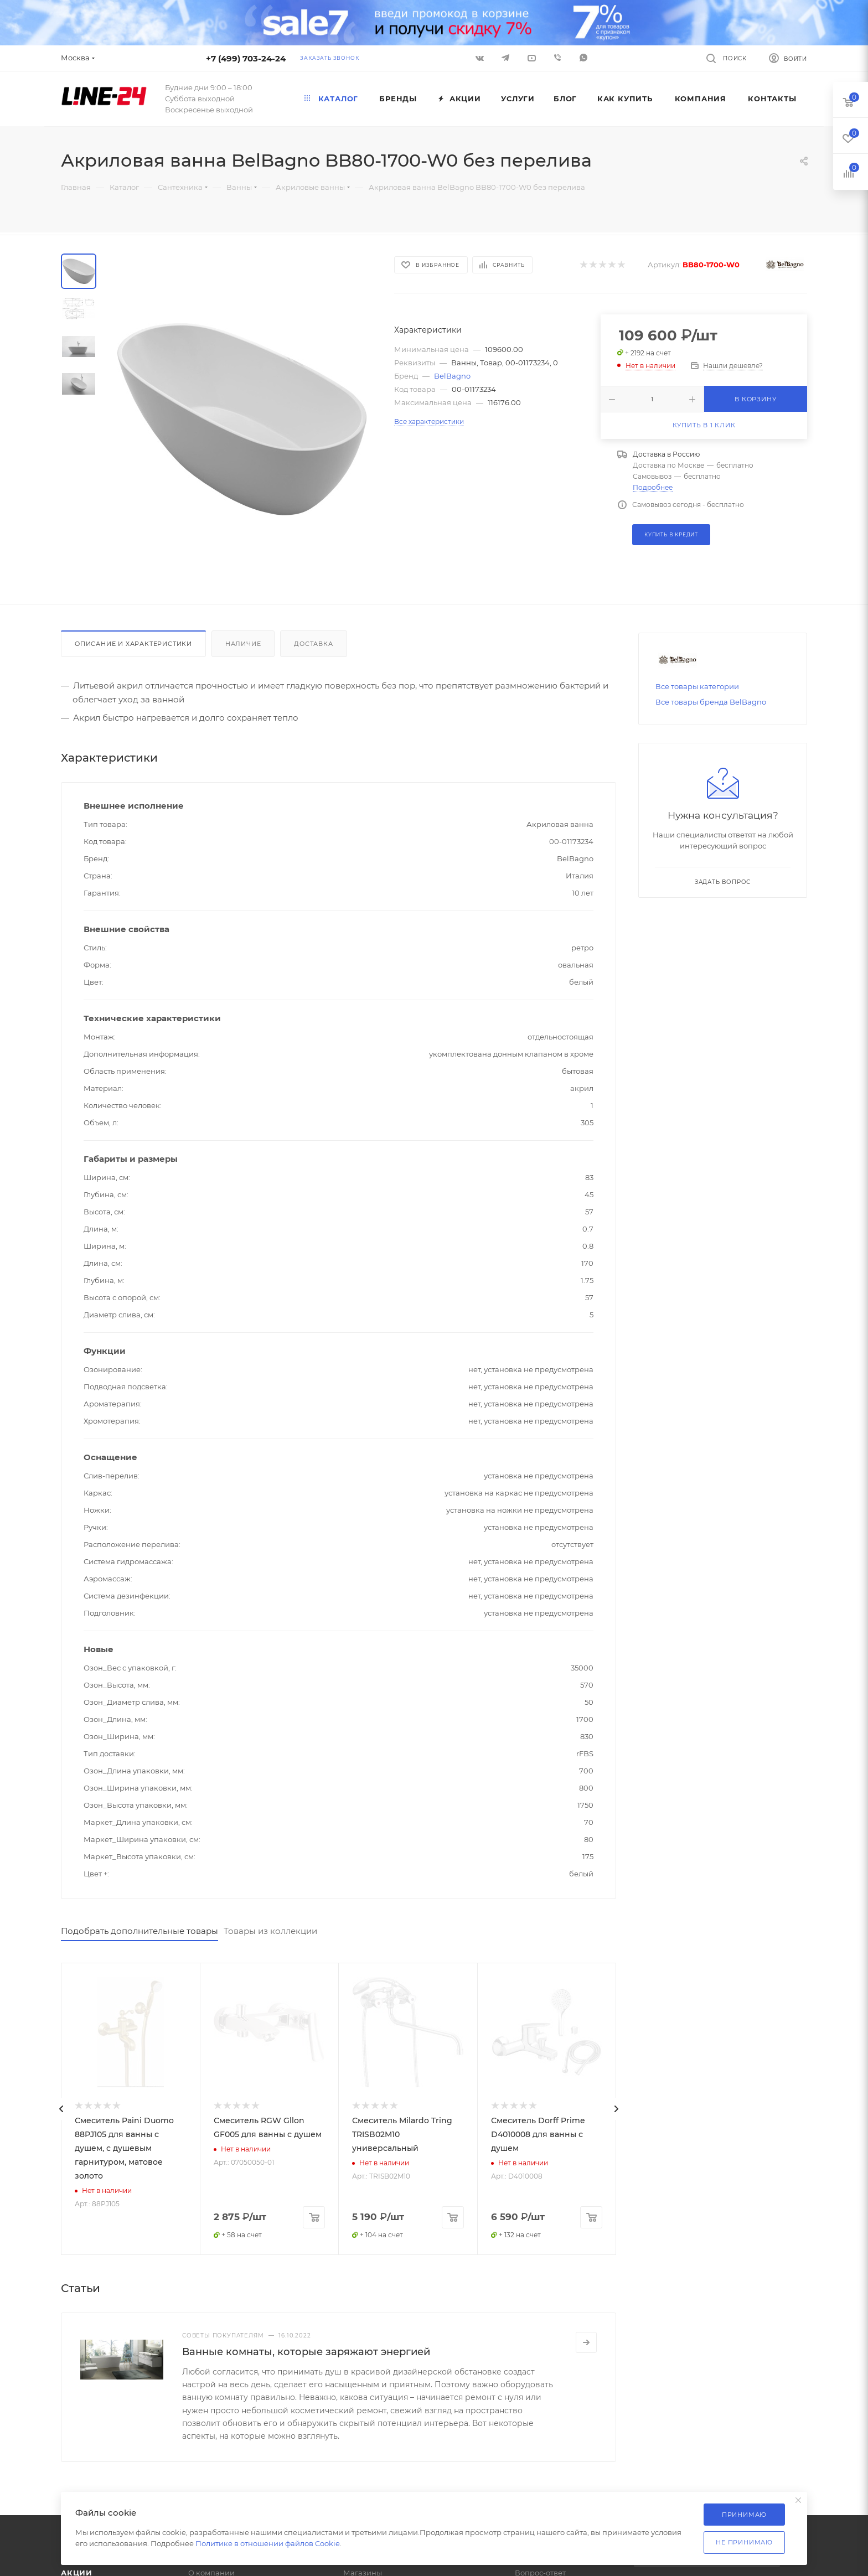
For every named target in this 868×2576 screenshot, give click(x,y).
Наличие (243, 644)
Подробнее (653, 487)
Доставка (313, 644)
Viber (557, 57)
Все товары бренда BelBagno (710, 701)
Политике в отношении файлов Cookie (267, 2543)
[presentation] (61, 2109)
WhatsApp (583, 57)
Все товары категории (697, 686)
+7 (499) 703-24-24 (246, 58)
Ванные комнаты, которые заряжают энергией (306, 2352)
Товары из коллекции (270, 1931)
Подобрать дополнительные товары (139, 1931)
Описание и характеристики (133, 644)
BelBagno (452, 375)
